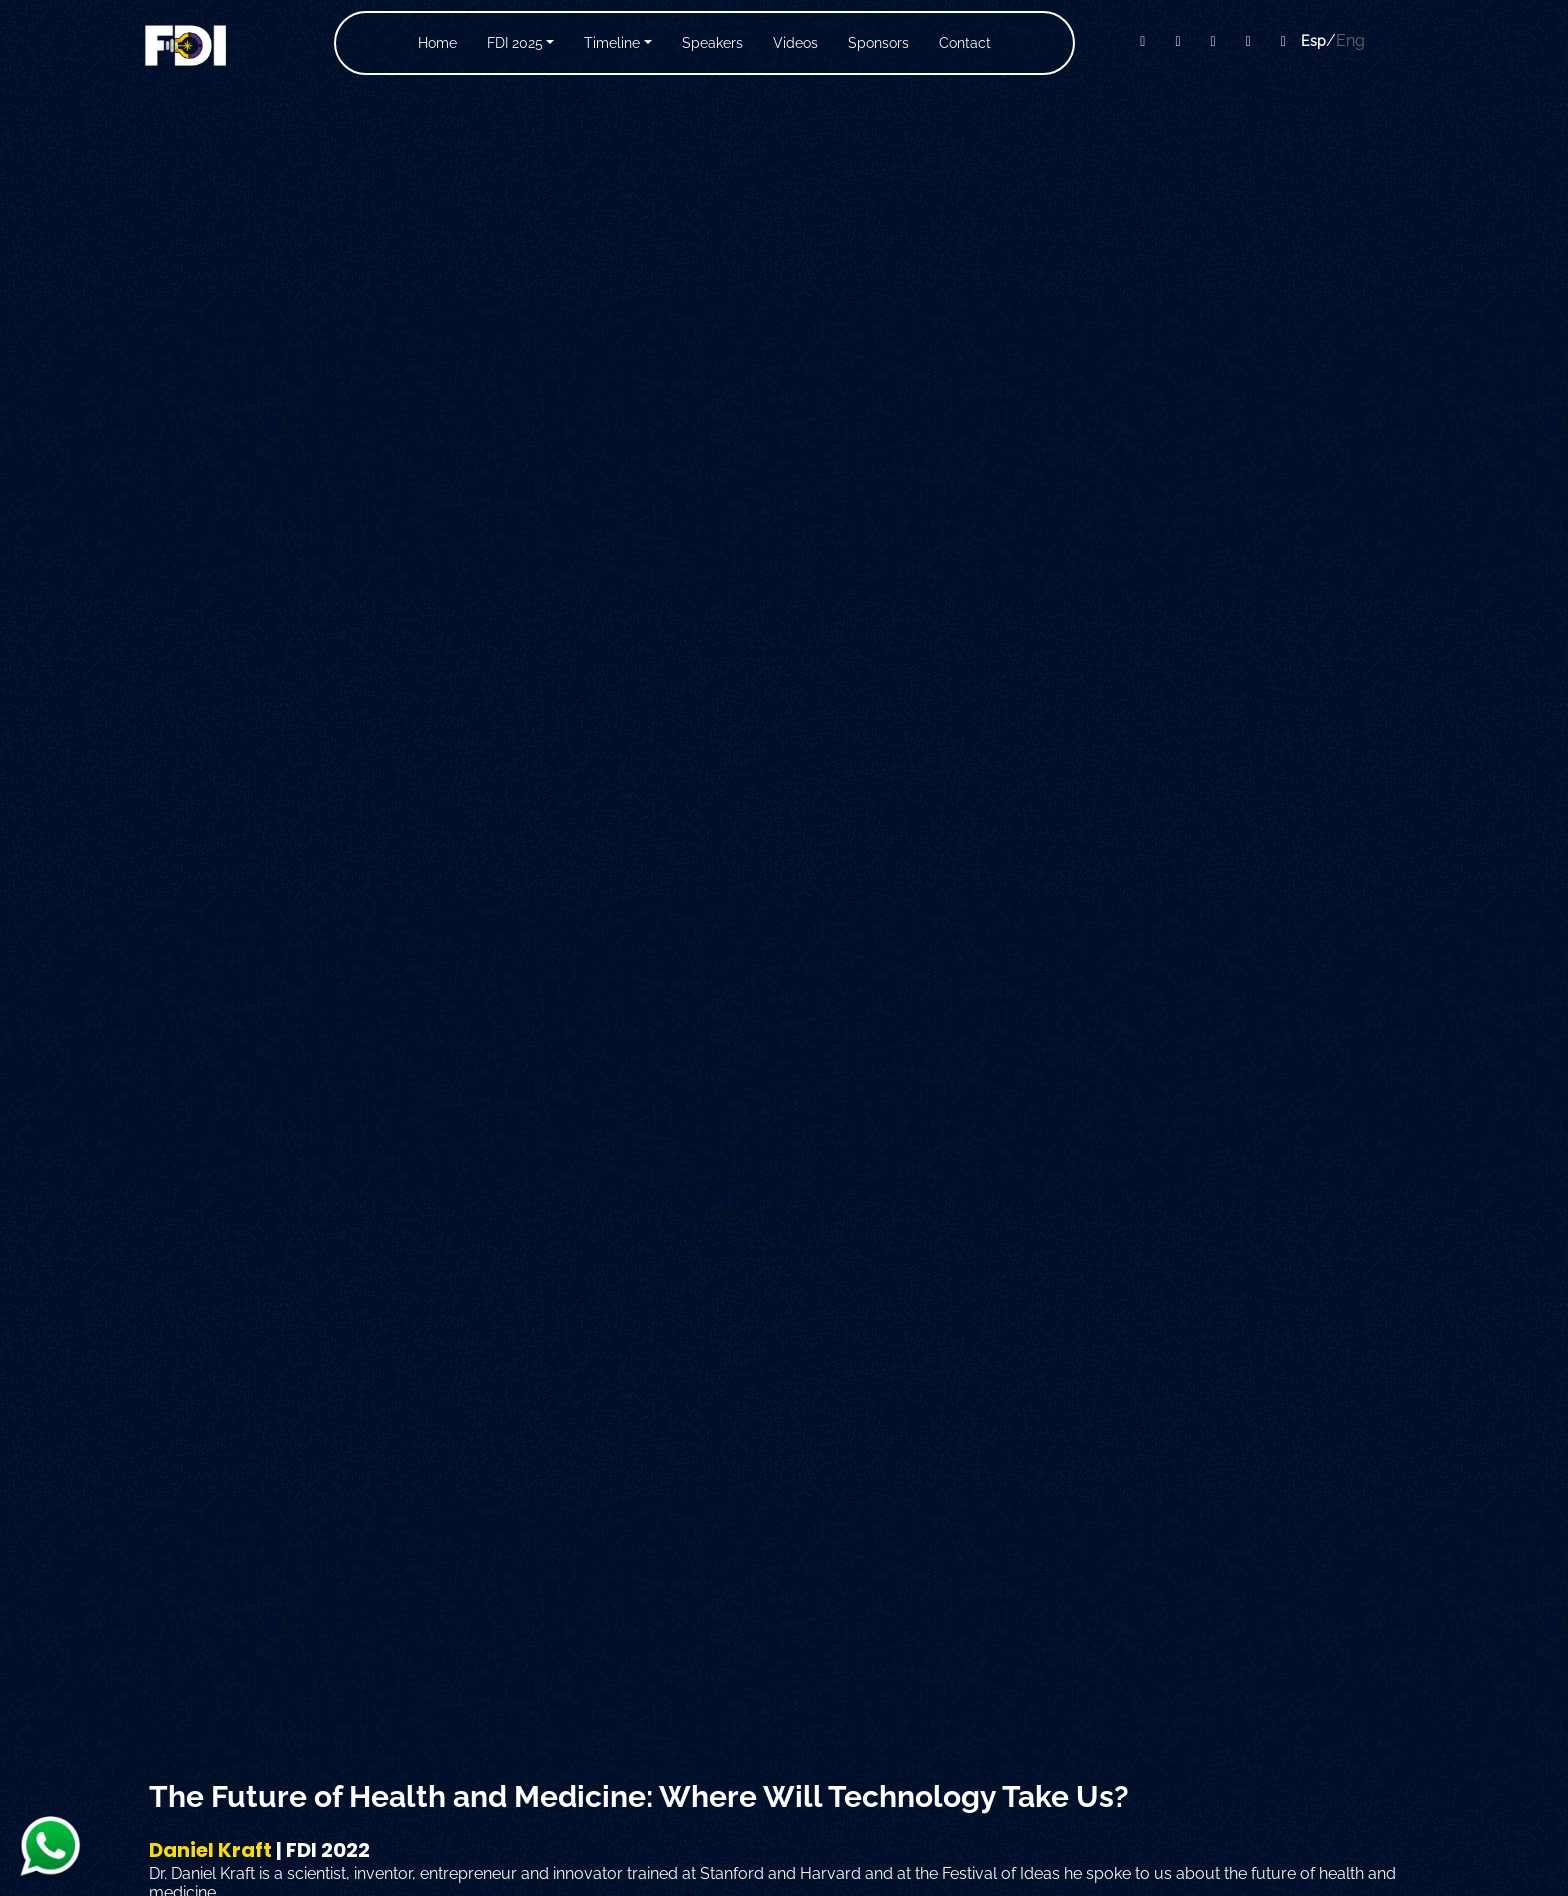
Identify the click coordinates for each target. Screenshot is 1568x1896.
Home (437, 43)
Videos (795, 43)
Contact (965, 43)
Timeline (612, 43)
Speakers (712, 43)
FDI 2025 (515, 43)
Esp (1313, 41)
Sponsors (878, 43)
